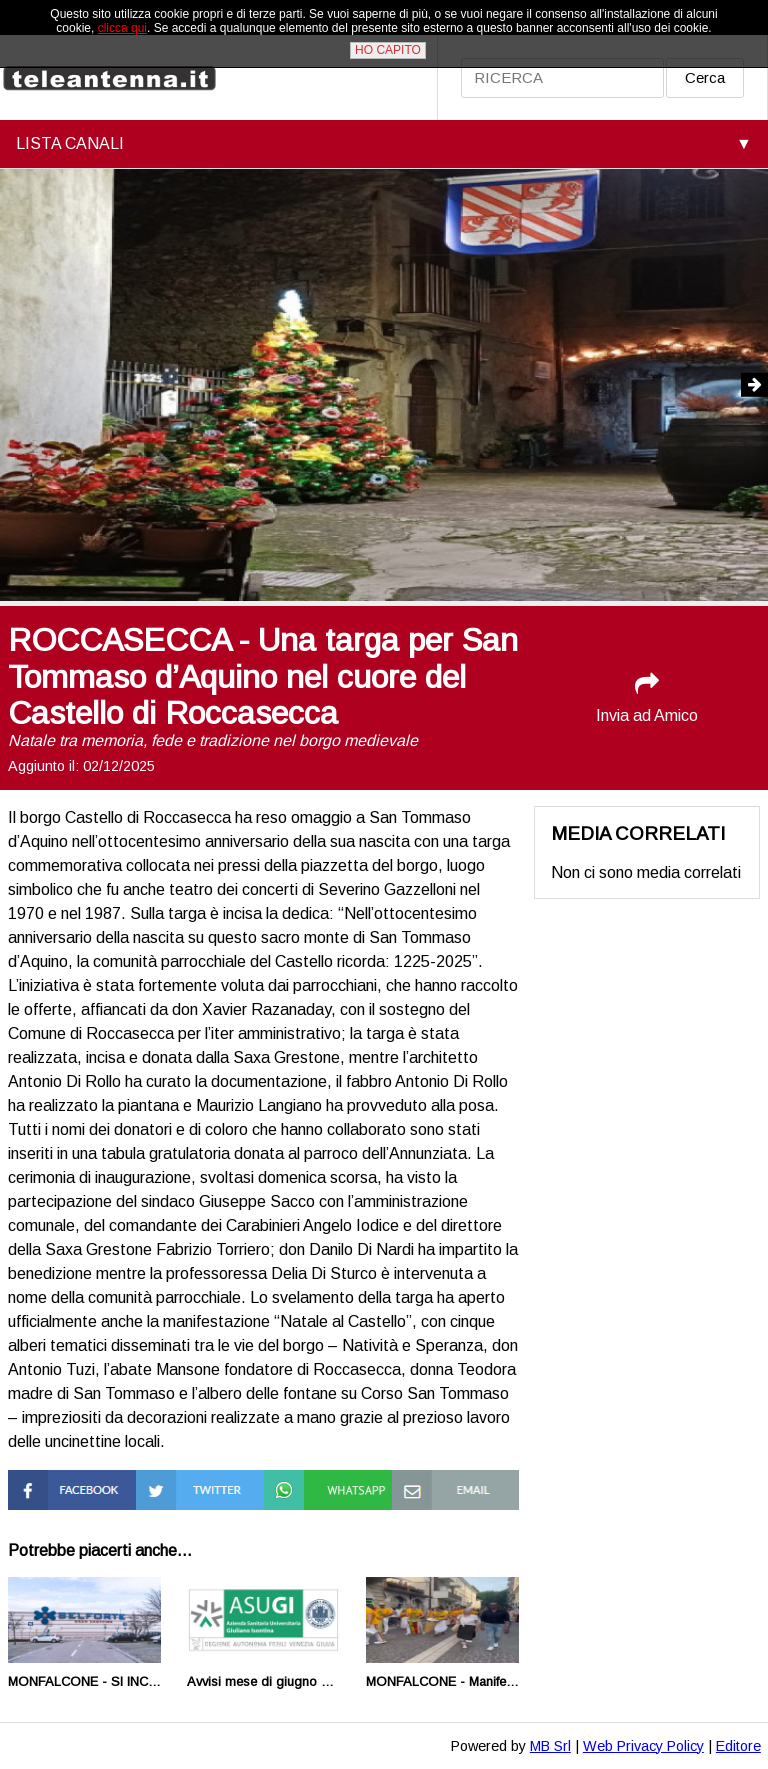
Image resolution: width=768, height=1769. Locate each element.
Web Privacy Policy (643, 1746)
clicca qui (122, 28)
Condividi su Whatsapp (305, 1487)
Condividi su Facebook (49, 1487)
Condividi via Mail (451, 1478)
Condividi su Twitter (177, 1487)
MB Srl (550, 1746)
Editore (738, 1746)
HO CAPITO (388, 50)
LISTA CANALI (70, 143)
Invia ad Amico (647, 697)
